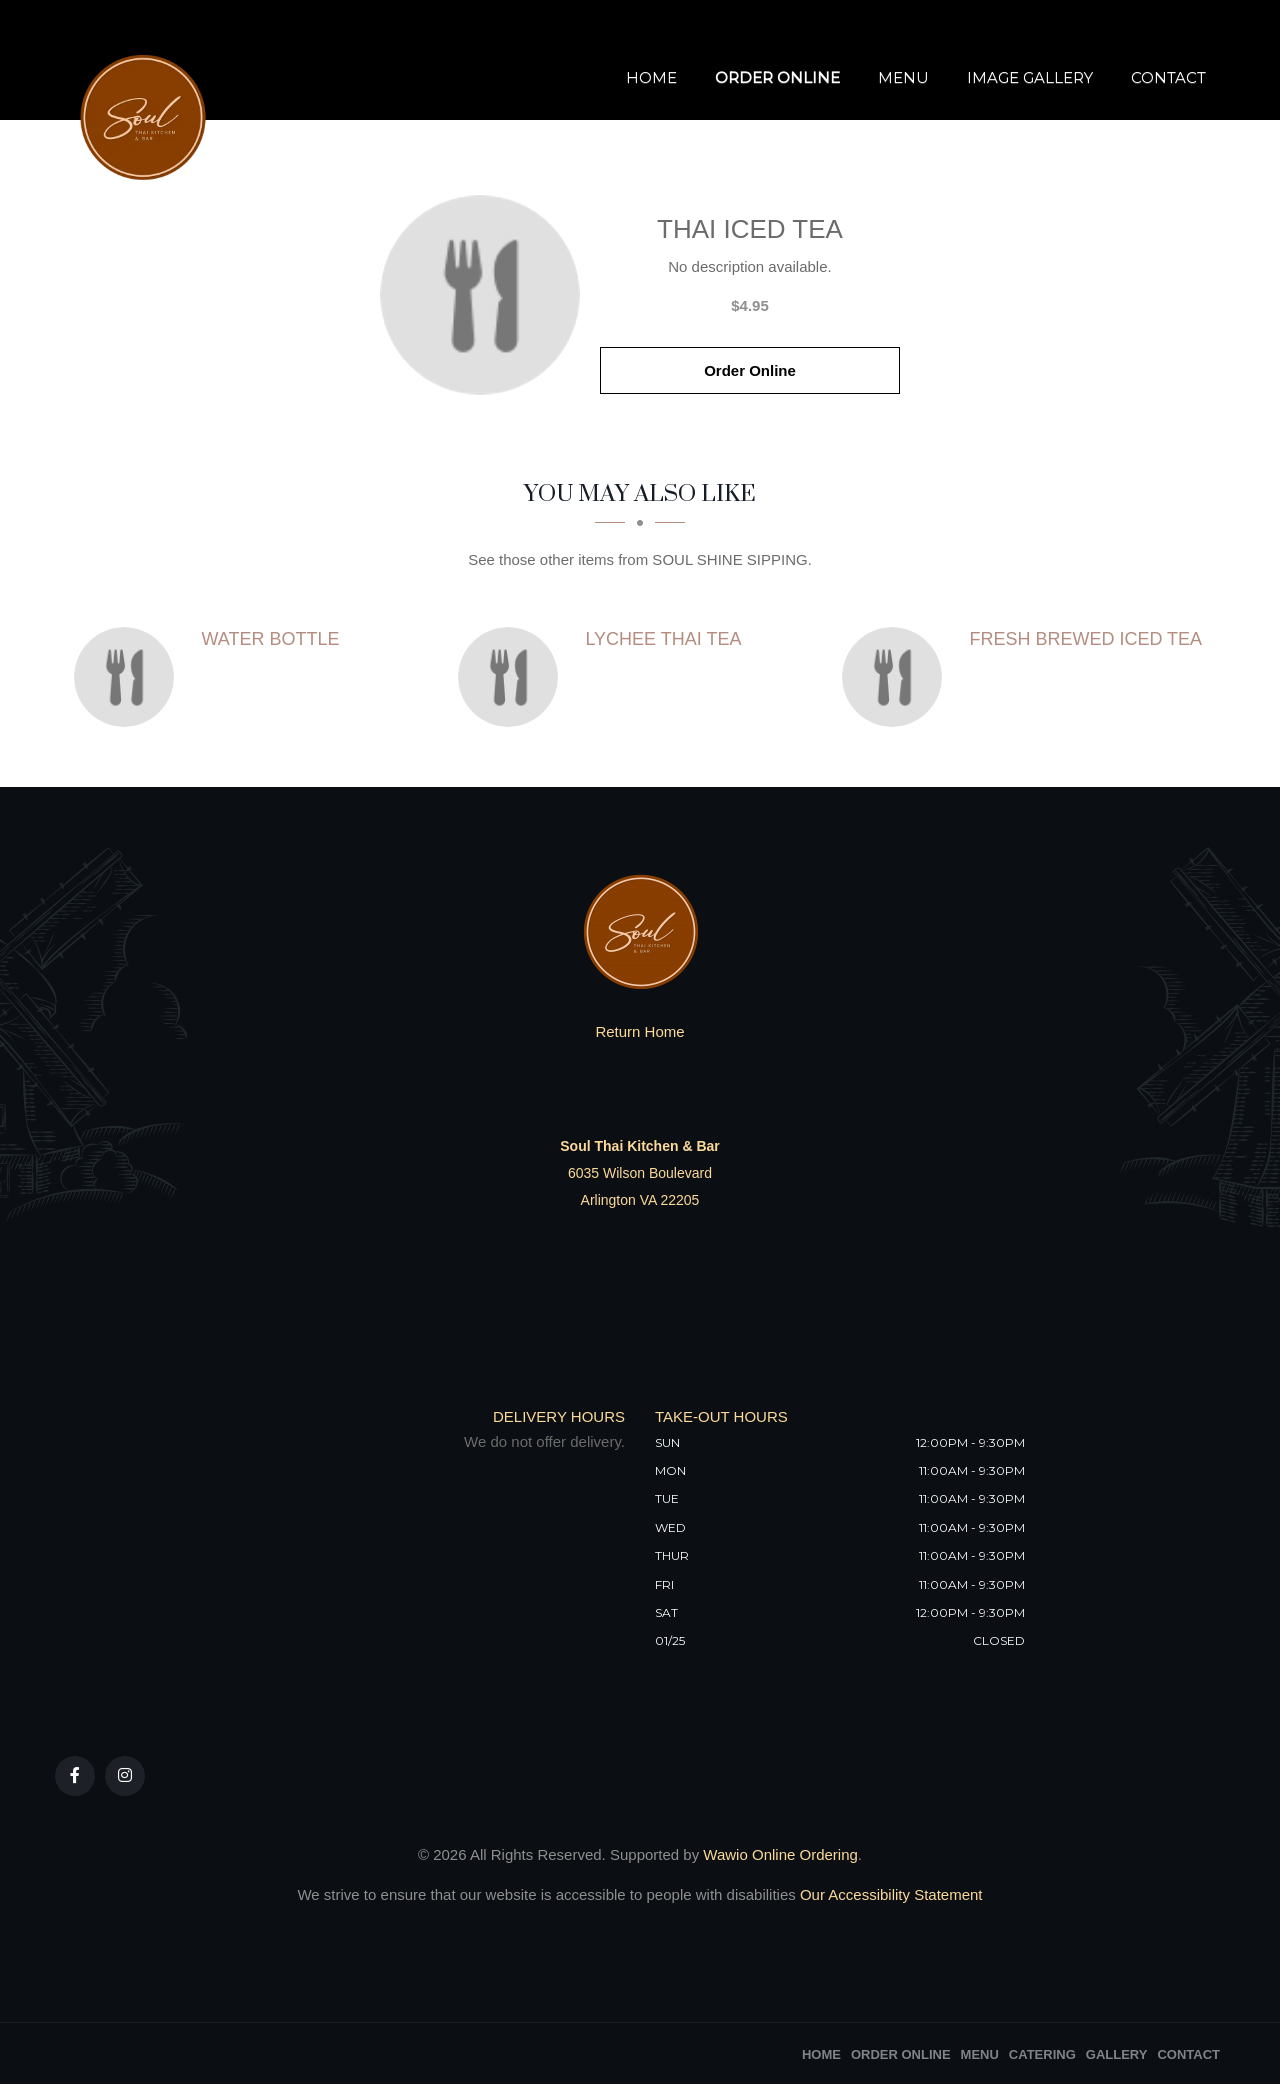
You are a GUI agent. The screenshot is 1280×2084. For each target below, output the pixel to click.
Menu (903, 77)
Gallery (1117, 2054)
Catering (1042, 2054)
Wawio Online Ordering (780, 1854)
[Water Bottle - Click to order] (129, 677)
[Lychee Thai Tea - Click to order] (513, 677)
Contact (1168, 77)
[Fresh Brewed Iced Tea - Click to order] (897, 677)
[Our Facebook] (75, 1776)
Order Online (777, 77)
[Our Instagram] (125, 1776)
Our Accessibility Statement (889, 1894)
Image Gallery (1030, 77)
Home (651, 77)
